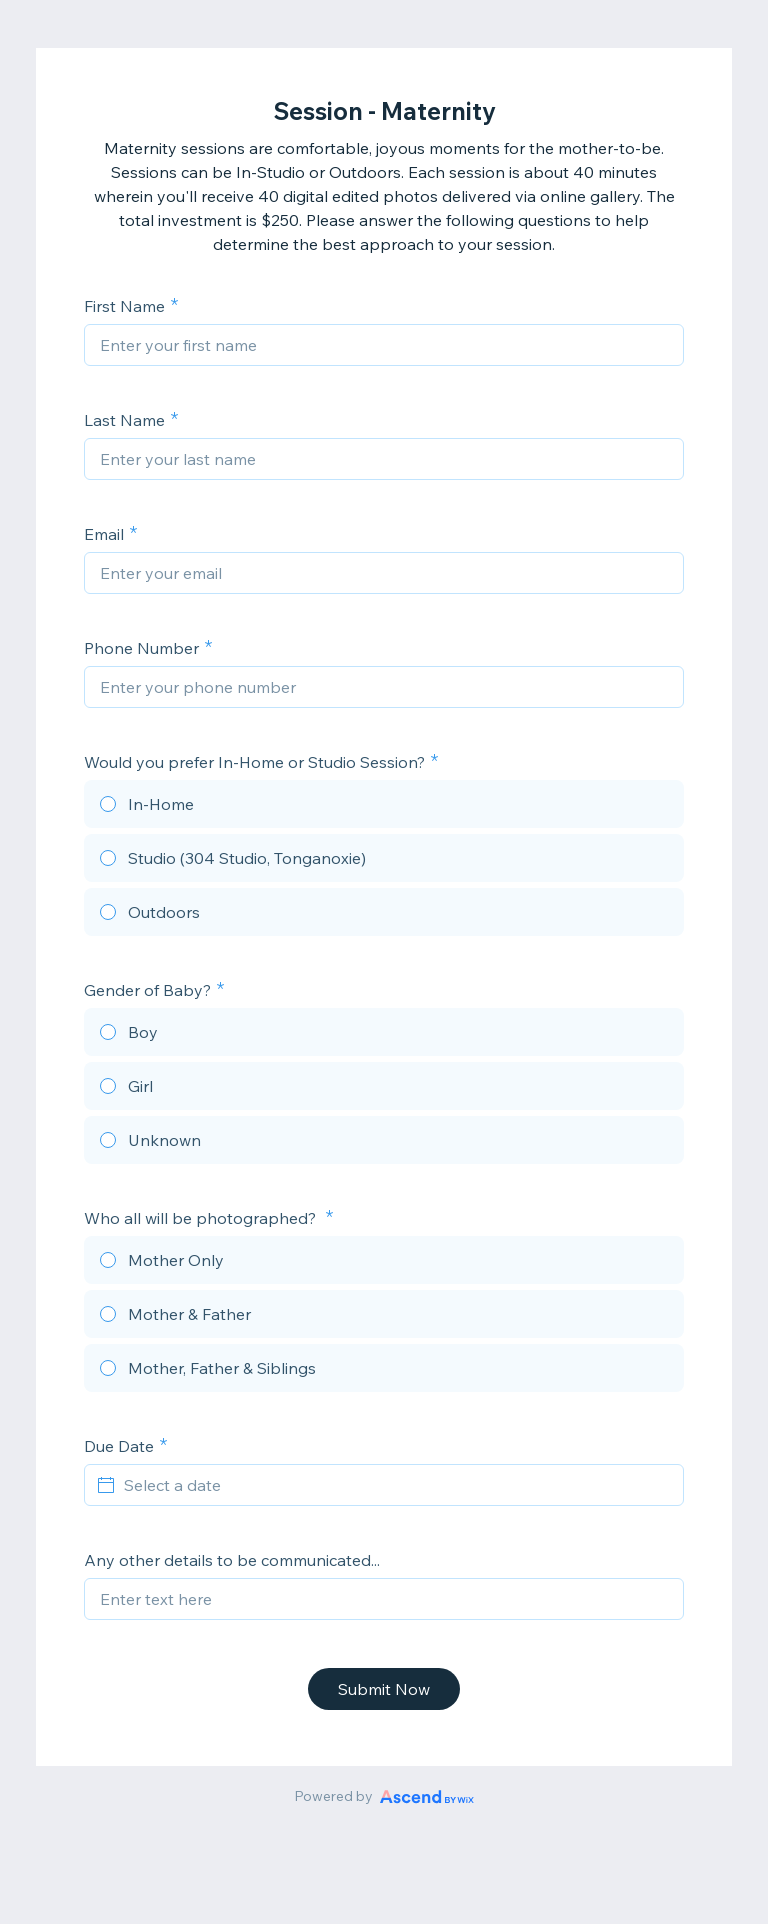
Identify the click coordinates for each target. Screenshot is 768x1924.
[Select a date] (396, 1485)
